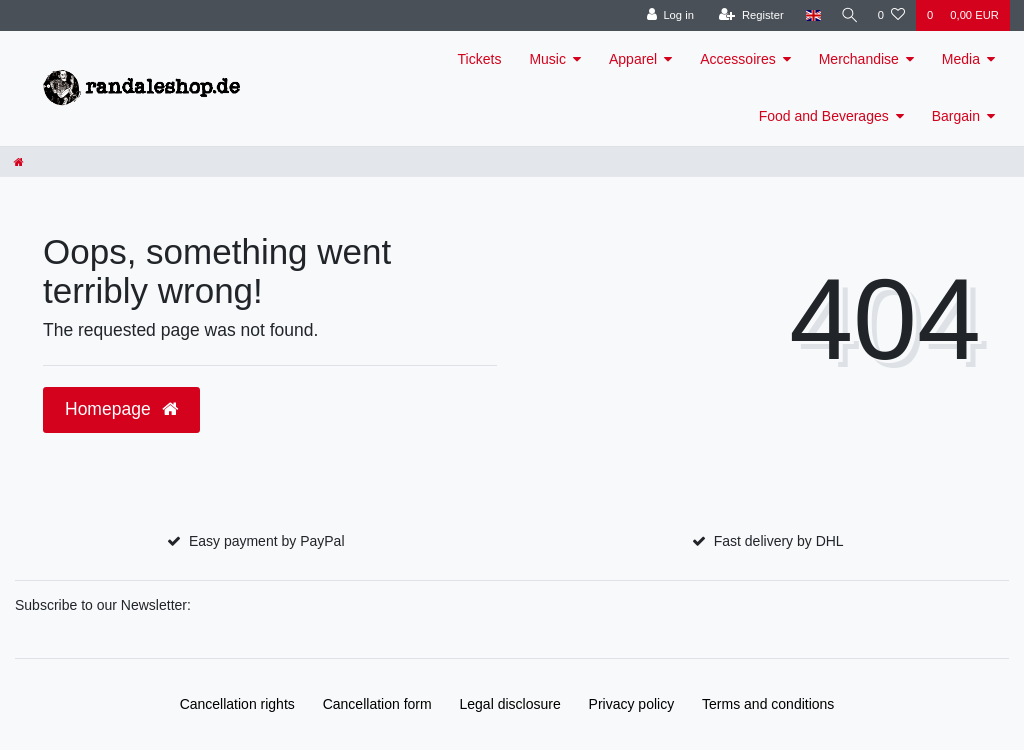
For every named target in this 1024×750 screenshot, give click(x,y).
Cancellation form (377, 704)
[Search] (847, 15)
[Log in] (664, 15)
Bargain (956, 116)
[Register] (746, 15)
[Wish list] (891, 15)
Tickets (480, 59)
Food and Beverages (824, 116)
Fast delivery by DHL (779, 541)
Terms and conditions (768, 704)
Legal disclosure (510, 704)
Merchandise (859, 59)
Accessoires (737, 59)
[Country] (807, 15)
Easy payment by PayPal (267, 541)
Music (547, 59)
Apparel (633, 59)
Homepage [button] (121, 409)
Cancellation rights (237, 704)
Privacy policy (632, 704)
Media (961, 59)
